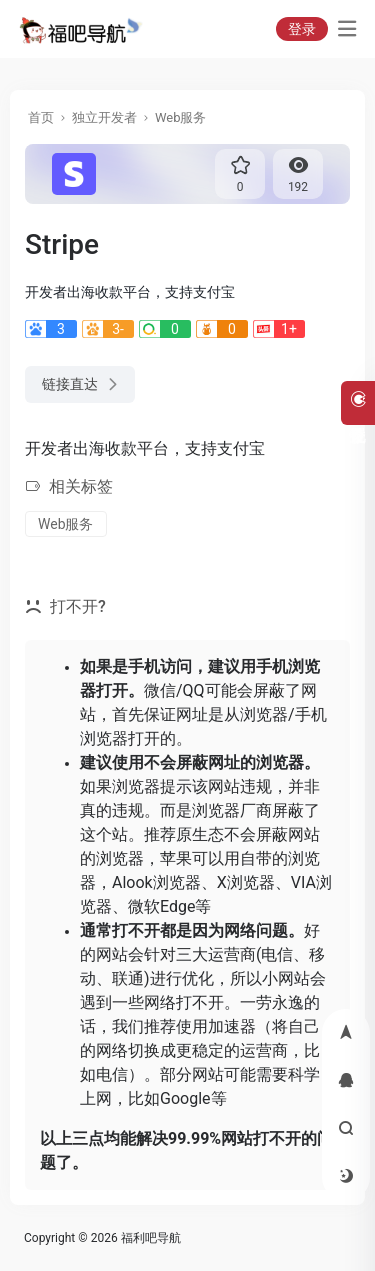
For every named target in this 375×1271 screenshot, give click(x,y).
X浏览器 (246, 882)
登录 (302, 29)
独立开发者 (104, 117)
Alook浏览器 (156, 882)
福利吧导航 (151, 1238)
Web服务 (181, 117)
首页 (41, 117)
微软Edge (161, 906)
